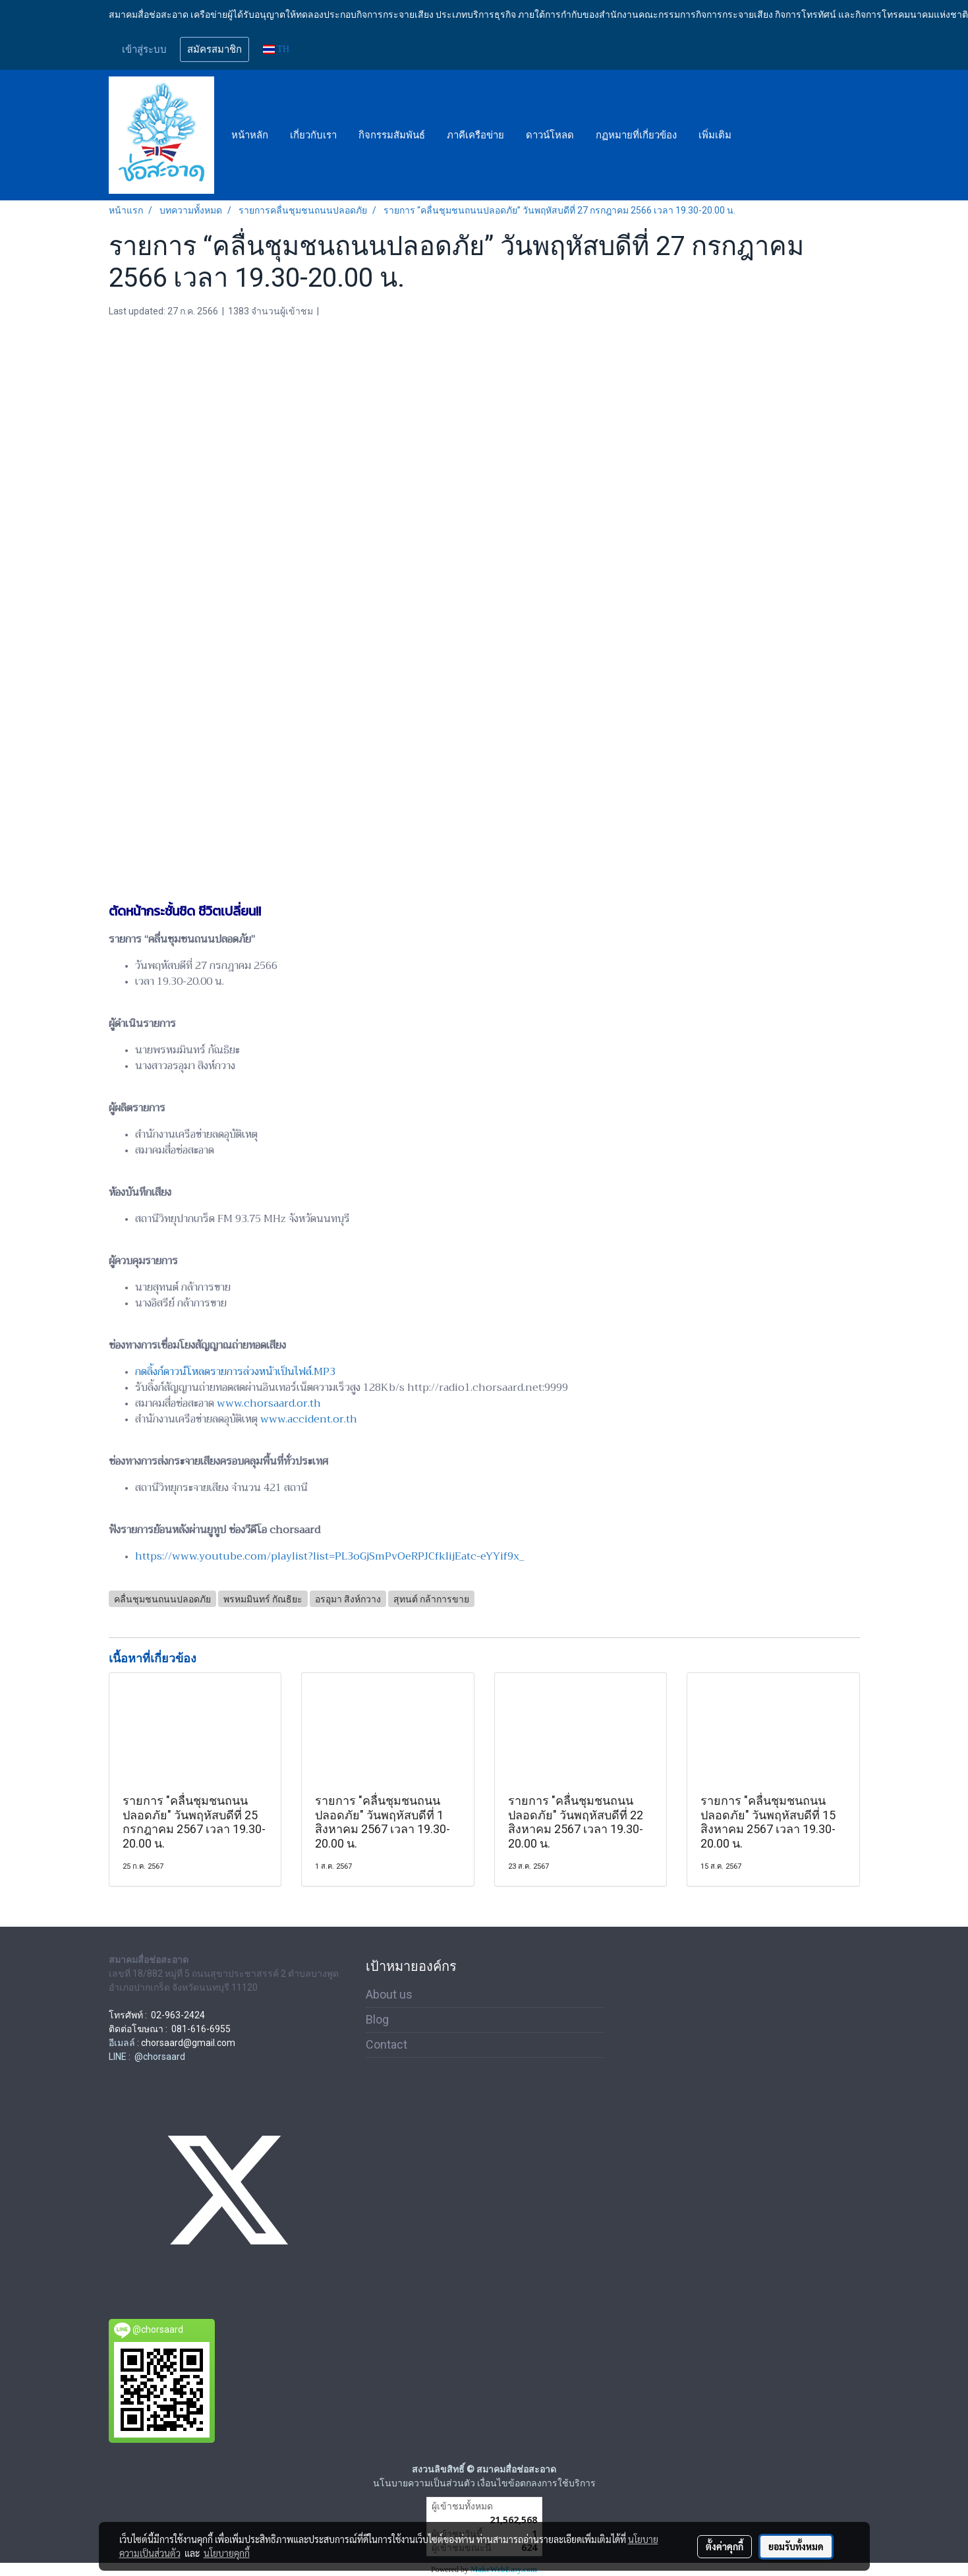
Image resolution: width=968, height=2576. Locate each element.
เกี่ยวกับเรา (313, 135)
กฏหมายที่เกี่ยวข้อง (636, 135)
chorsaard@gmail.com (188, 2042)
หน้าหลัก (249, 135)
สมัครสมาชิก (214, 49)
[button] (754, 135)
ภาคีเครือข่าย (475, 135)
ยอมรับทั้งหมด (796, 2546)
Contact (386, 2044)
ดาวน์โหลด (550, 135)
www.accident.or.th (308, 1419)
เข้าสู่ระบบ (144, 49)
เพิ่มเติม (714, 135)
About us (389, 1994)
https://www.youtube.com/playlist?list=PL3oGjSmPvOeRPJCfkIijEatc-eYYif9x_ (329, 1556)
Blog (377, 2019)
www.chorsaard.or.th (269, 1403)
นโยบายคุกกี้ (227, 2553)
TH (276, 49)
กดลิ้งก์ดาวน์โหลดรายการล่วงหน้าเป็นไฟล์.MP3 (235, 1371)
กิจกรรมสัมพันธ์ (391, 135)
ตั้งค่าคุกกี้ (724, 2546)
